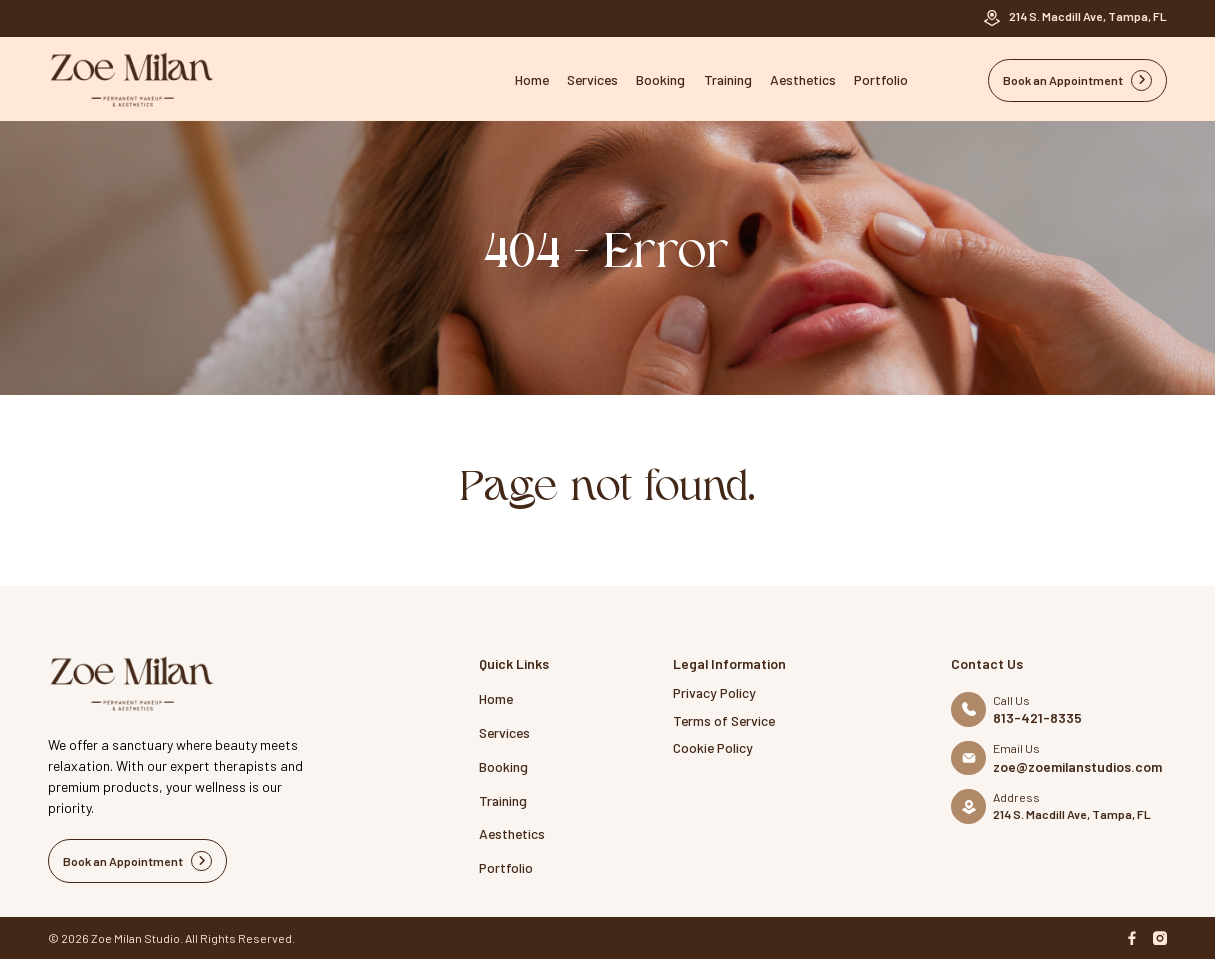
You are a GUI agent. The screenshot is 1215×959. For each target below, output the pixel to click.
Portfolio (881, 79)
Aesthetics (803, 79)
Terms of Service (724, 720)
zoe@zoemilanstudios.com (1077, 767)
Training (728, 79)
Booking (660, 79)
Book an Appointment (1078, 80)
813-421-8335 (1037, 718)
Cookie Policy (713, 747)
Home (532, 79)
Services (592, 79)
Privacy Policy (714, 692)
